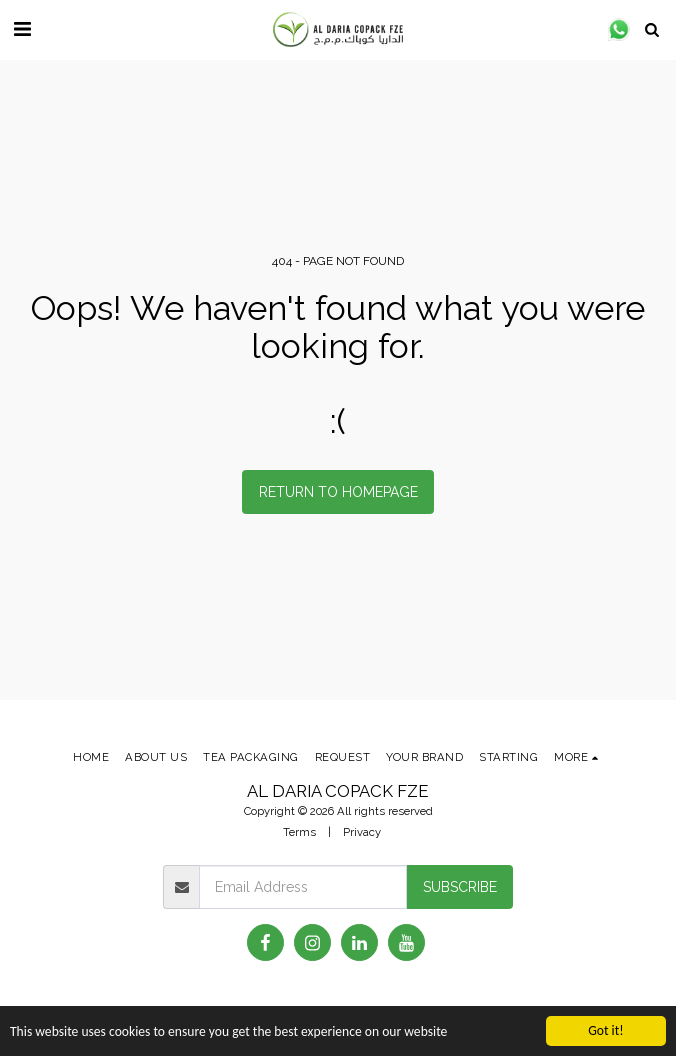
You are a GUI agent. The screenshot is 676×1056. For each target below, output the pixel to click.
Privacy (362, 832)
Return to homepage (338, 492)
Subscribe (460, 887)
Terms (299, 832)
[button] (22, 29)
